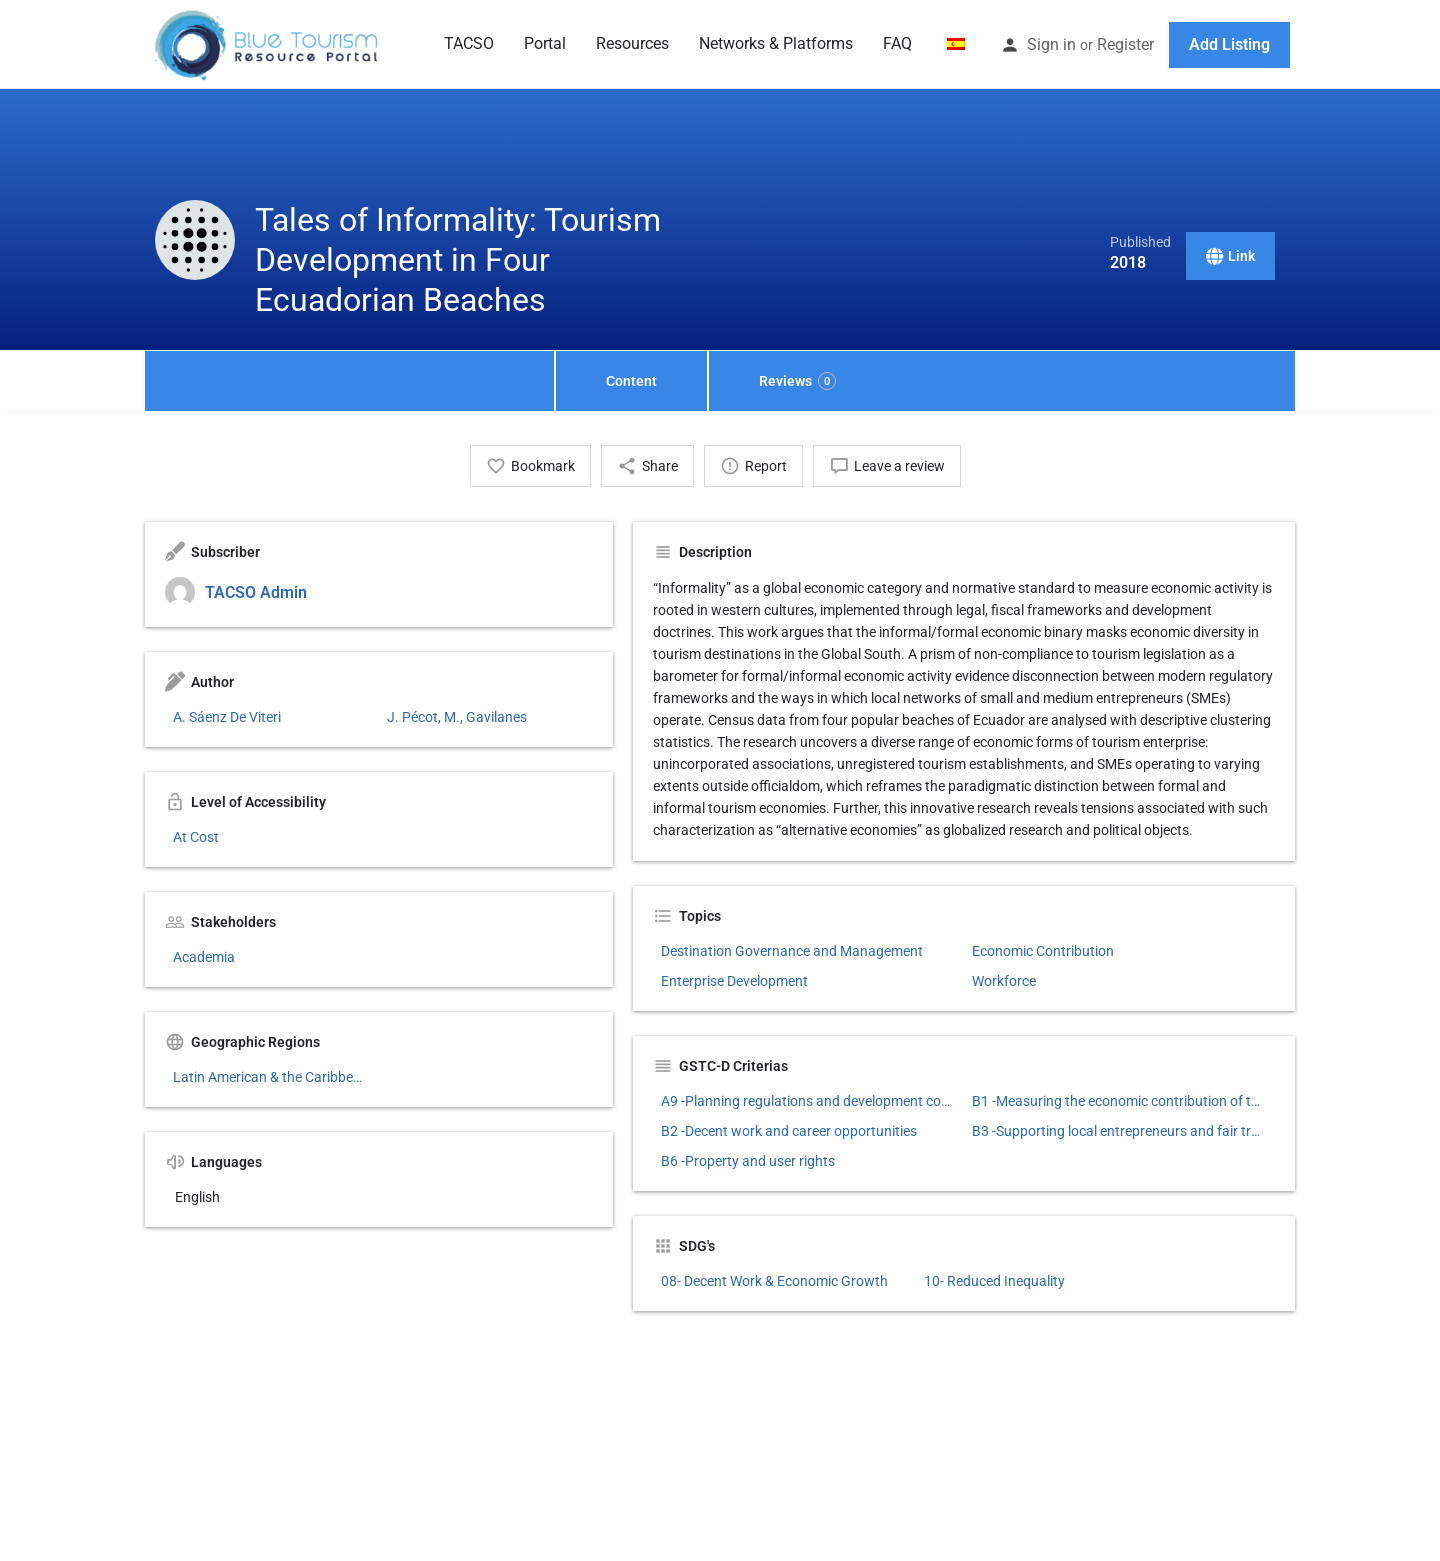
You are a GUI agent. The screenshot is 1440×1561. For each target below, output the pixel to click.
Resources (632, 43)
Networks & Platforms (776, 43)
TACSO (469, 43)
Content (631, 381)
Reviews (797, 381)
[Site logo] (268, 43)
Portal (545, 43)
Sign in (1051, 44)
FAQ (897, 43)
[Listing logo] (195, 240)
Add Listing (1229, 44)
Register (1125, 44)
